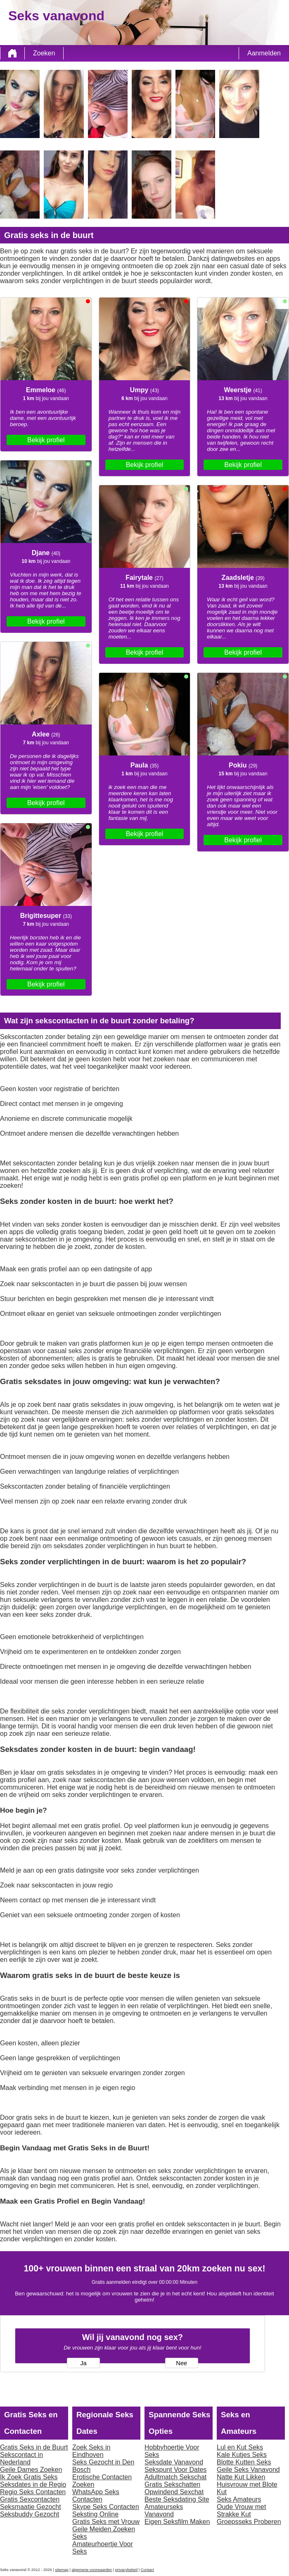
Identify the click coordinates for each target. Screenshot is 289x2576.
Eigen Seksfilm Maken (177, 2521)
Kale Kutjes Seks (242, 2454)
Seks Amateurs (239, 2499)
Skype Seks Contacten (105, 2506)
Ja (83, 2363)
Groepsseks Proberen (249, 2521)
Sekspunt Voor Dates (175, 2469)
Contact (147, 2570)
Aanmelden (264, 53)
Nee (181, 2363)
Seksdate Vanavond (173, 2462)
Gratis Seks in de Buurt (34, 2447)
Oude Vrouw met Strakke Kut (241, 2510)
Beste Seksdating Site (176, 2499)
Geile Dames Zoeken (31, 2469)
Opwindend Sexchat (174, 2491)
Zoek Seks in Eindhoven (91, 2451)
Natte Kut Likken (241, 2477)
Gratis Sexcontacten (29, 2499)
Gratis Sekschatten (172, 2484)
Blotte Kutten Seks (244, 2462)
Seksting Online (95, 2514)
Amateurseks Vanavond (163, 2510)
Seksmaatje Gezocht (30, 2506)
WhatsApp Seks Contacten (95, 2495)
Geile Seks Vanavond (248, 2469)
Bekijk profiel (46, 439)
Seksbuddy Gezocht (29, 2514)
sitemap (62, 2570)
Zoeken (44, 53)
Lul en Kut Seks (240, 2447)
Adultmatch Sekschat (175, 2477)
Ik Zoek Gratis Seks (29, 2477)
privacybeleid (126, 2570)
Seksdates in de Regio (33, 2484)
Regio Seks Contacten (33, 2491)
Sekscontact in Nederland (21, 2458)
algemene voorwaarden (92, 2570)
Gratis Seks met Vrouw (106, 2521)
